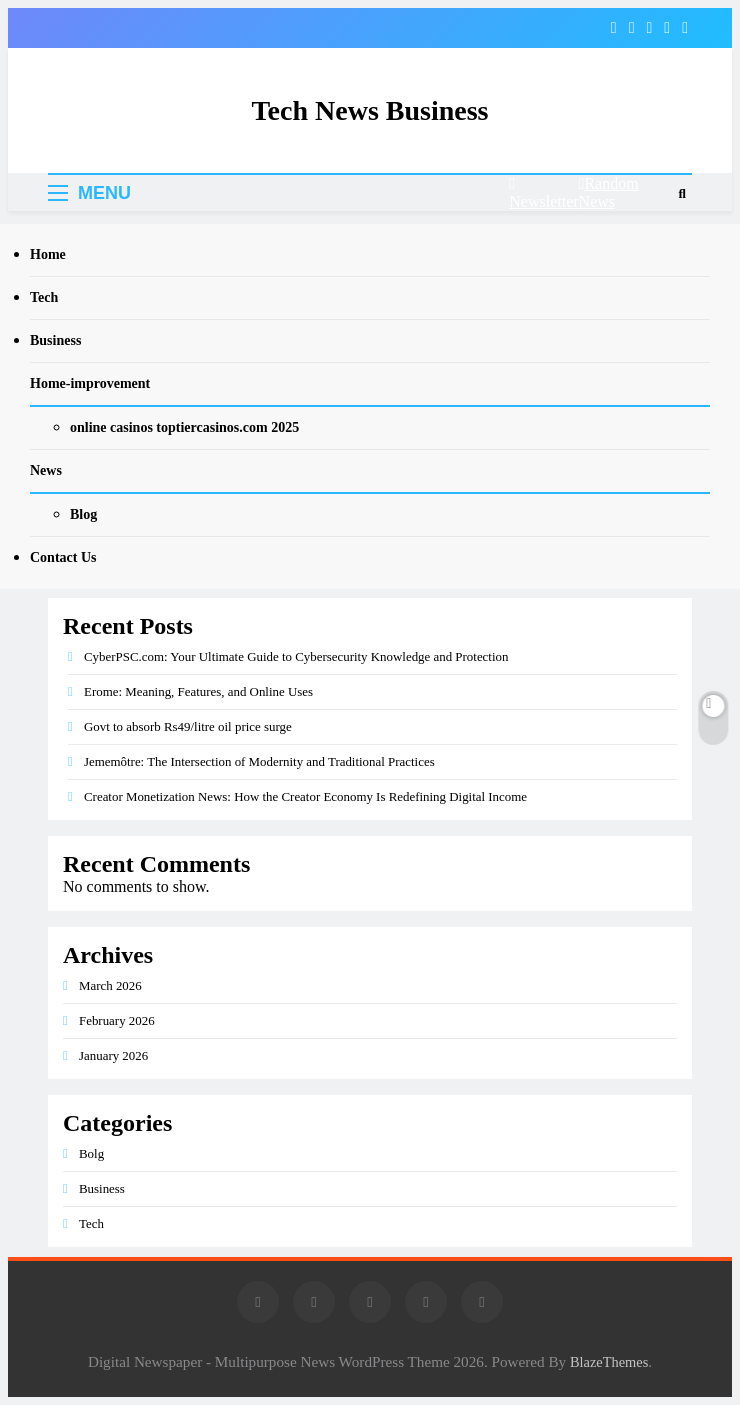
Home (48, 254)
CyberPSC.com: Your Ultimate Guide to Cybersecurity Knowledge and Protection (296, 656)
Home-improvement (90, 383)
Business (55, 340)
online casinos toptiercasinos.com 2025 (184, 427)
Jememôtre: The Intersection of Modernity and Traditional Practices (259, 761)
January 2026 (113, 1055)
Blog (83, 514)
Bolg (91, 1153)
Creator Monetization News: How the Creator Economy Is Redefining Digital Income (305, 796)
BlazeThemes (609, 1362)
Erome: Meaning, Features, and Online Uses (198, 691)
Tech (44, 297)
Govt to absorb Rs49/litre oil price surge (188, 726)
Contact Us (63, 557)
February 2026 (117, 1020)
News (46, 470)
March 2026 (110, 985)
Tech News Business (369, 110)
